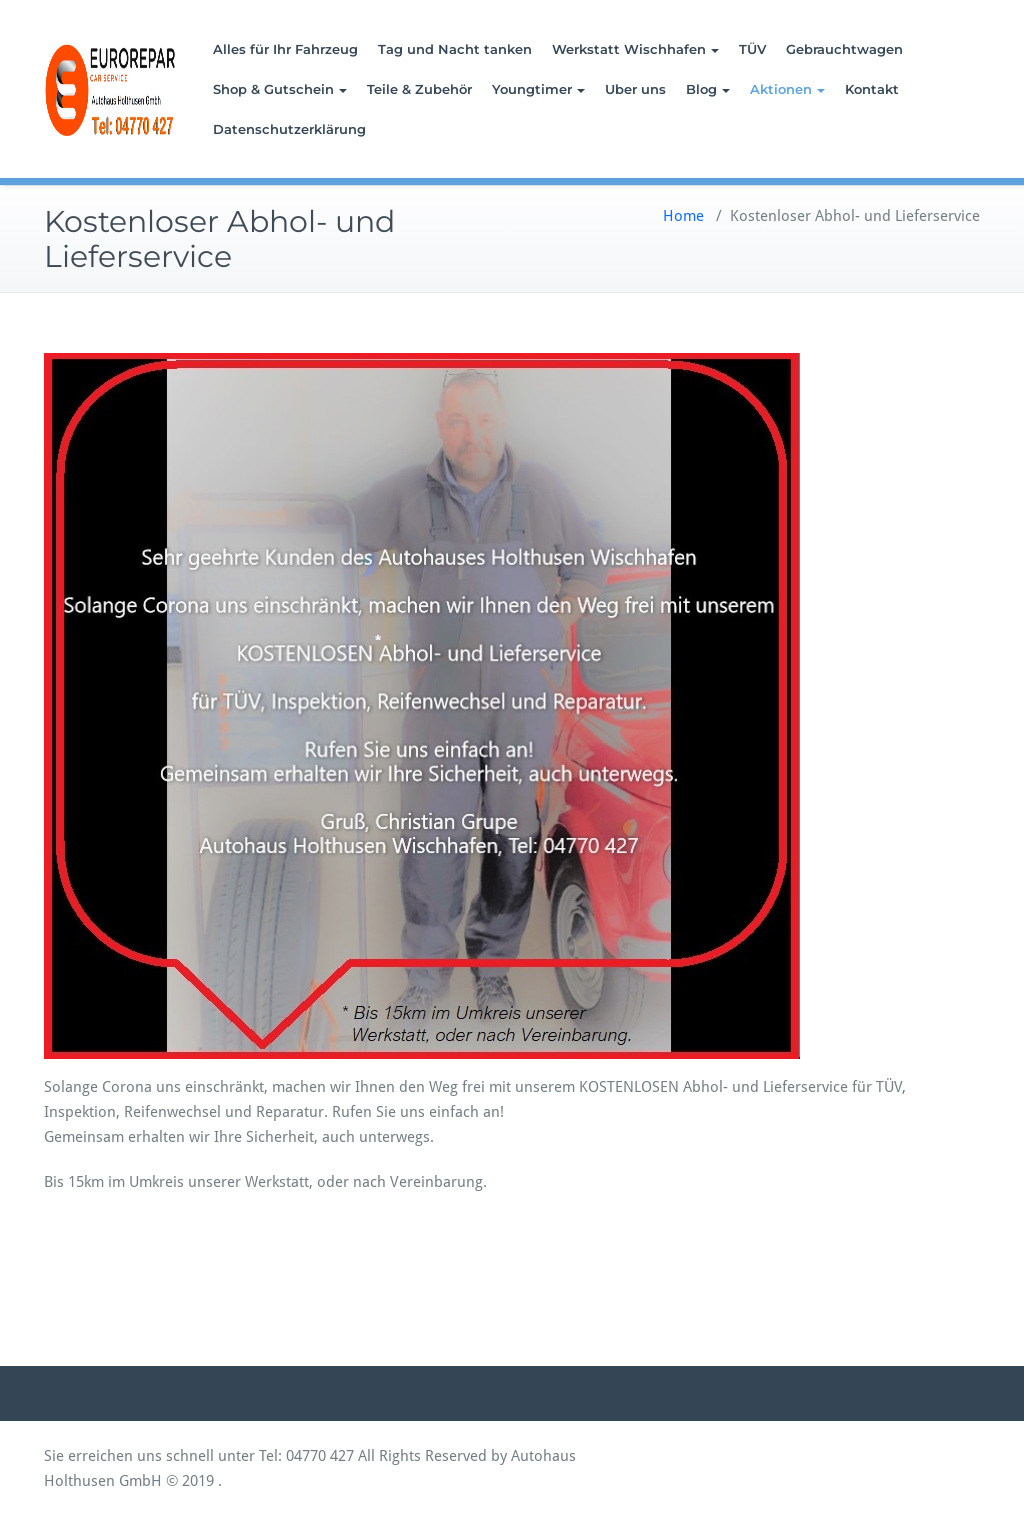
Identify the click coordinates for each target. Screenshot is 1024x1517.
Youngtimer (538, 89)
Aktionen (787, 89)
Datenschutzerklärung (289, 129)
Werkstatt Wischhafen (635, 49)
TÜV (752, 49)
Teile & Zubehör (419, 89)
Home (683, 216)
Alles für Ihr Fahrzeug (285, 49)
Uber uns (635, 89)
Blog (708, 89)
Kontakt (872, 89)
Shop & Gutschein (280, 89)
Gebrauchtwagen (844, 49)
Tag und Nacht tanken (455, 49)
